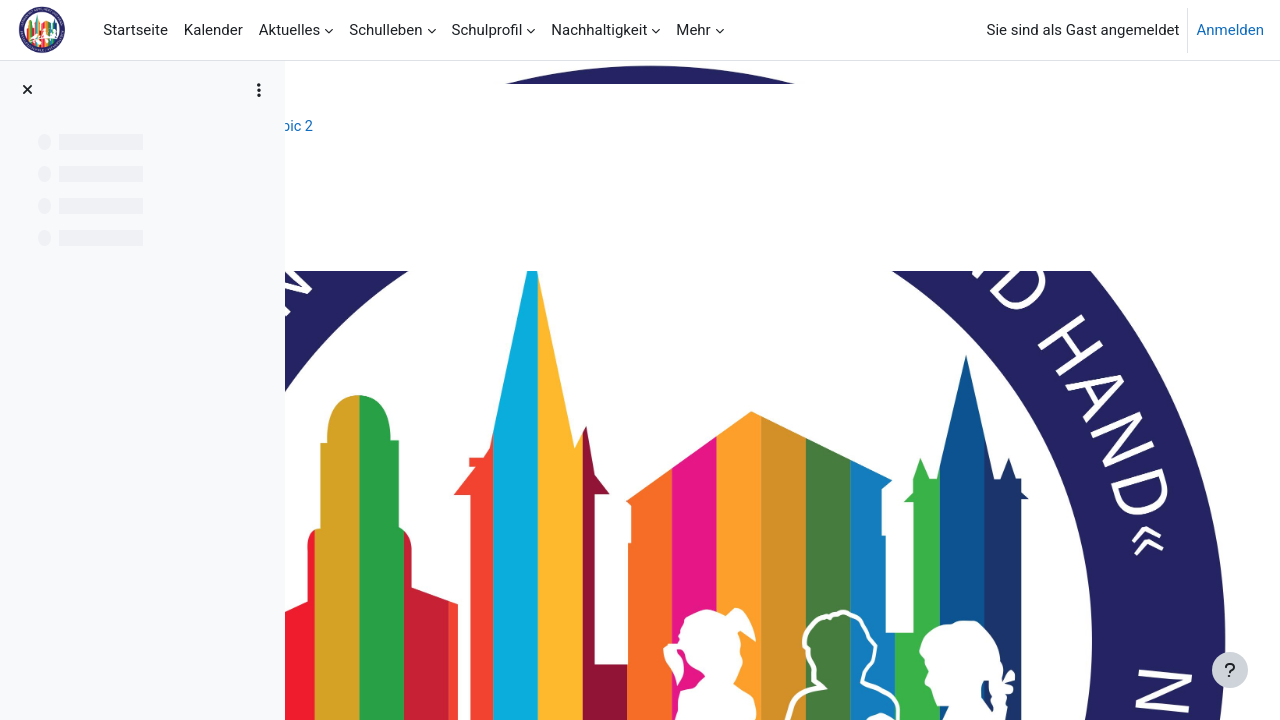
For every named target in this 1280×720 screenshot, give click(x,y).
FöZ (517, 127)
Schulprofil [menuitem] (487, 30)
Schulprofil (446, 127)
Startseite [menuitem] (135, 30)
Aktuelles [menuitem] (290, 30)
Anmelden (1230, 30)
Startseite (356, 127)
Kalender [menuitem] (213, 30)
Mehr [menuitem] (693, 30)
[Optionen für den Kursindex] (259, 90)
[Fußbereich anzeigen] (1230, 670)
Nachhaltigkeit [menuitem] (599, 30)
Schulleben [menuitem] (385, 30)
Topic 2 (576, 127)
